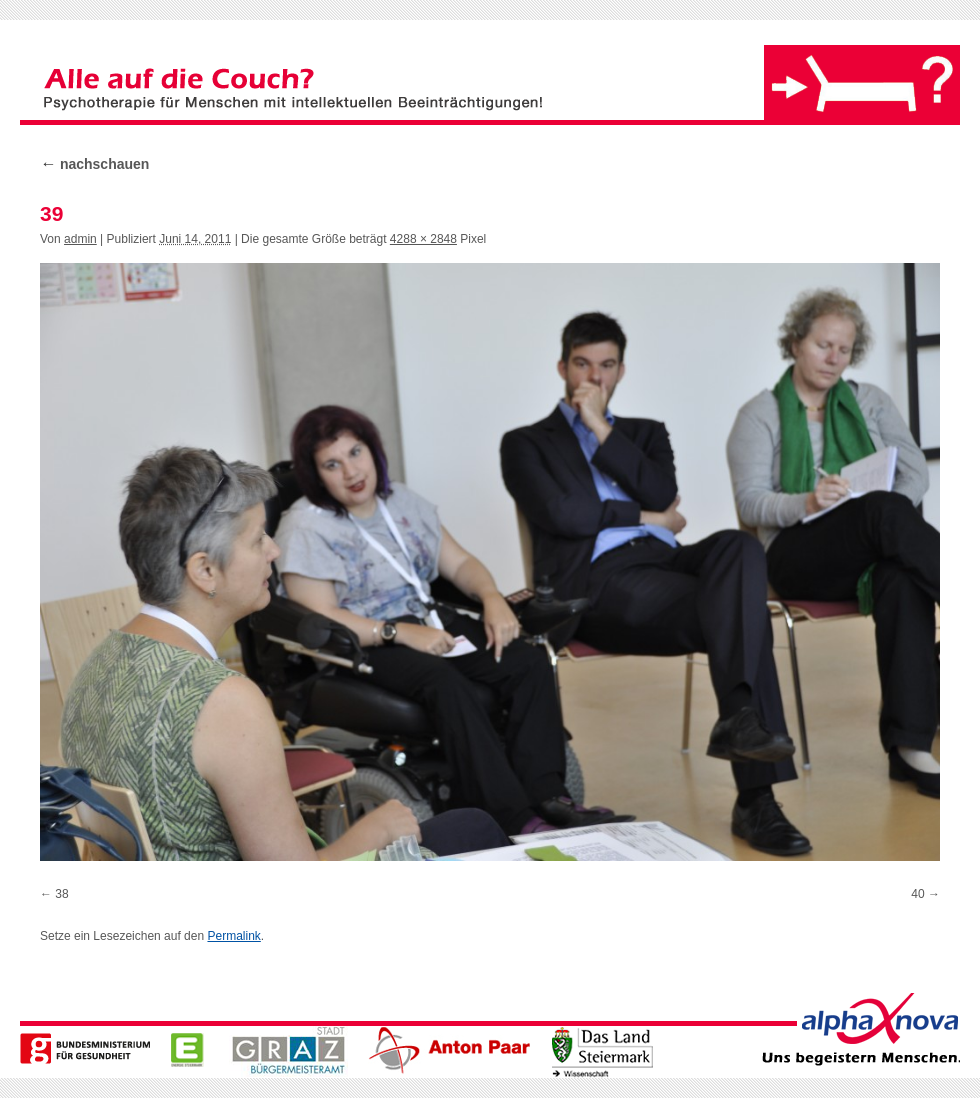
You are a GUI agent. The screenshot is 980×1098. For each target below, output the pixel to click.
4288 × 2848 (423, 239)
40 (917, 894)
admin (80, 239)
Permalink (233, 936)
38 (61, 894)
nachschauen (94, 164)
